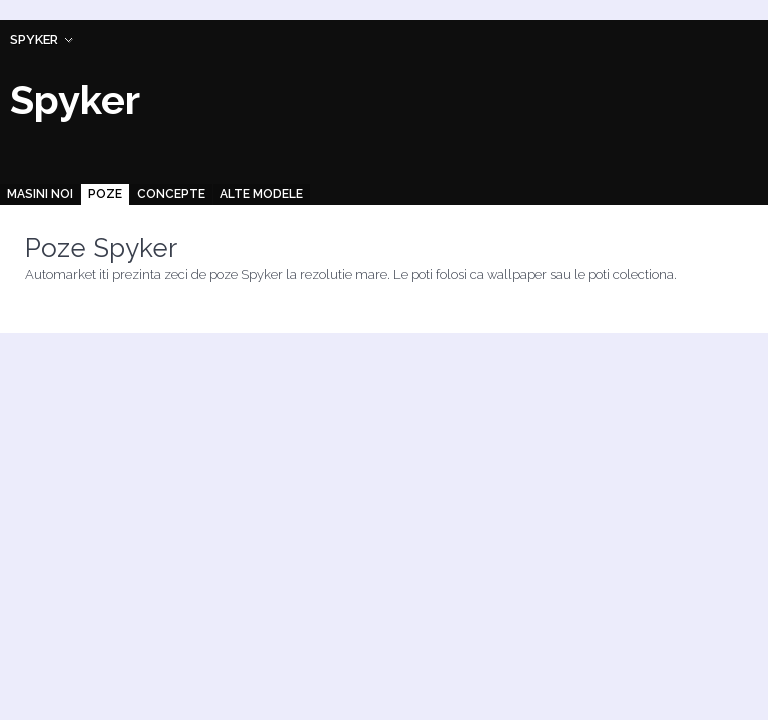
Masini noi (40, 194)
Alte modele (261, 194)
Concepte (171, 194)
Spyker (34, 39)
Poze (105, 194)
